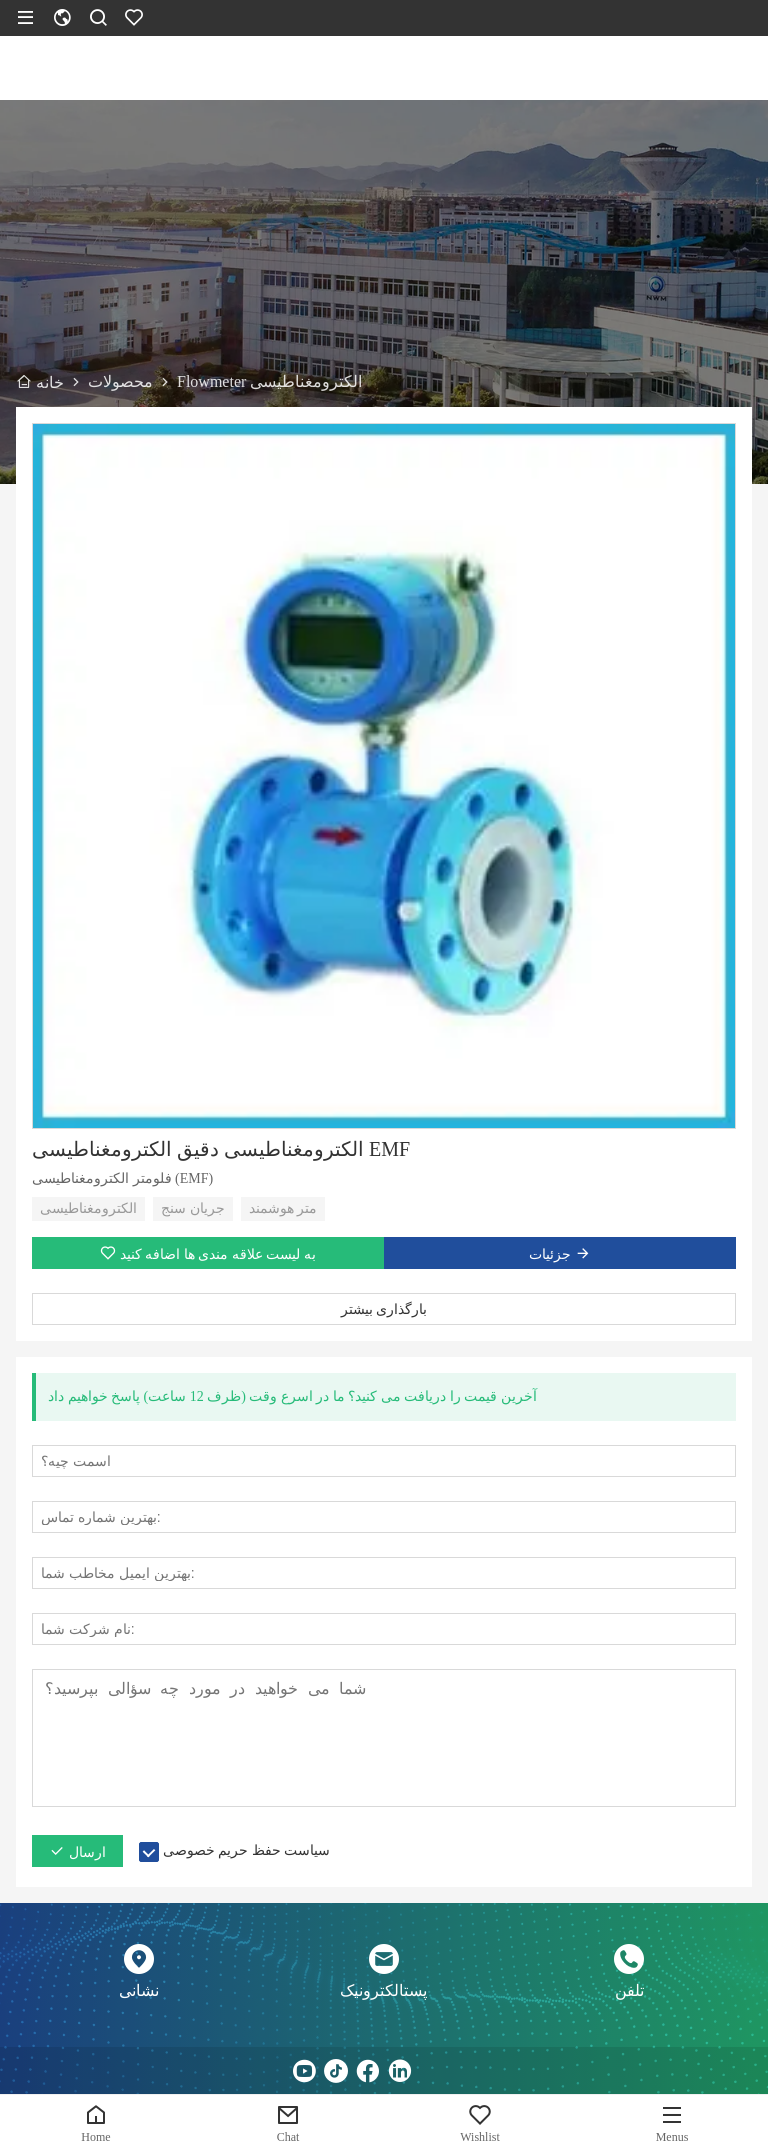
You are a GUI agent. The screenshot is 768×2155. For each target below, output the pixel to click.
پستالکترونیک (383, 1990)
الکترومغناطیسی (88, 1208)
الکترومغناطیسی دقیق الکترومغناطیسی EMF (221, 1149)
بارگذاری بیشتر (384, 1309)
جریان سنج (193, 1208)
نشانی (139, 1990)
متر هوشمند (283, 1208)
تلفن (629, 1990)
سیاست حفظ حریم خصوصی (247, 1850)
